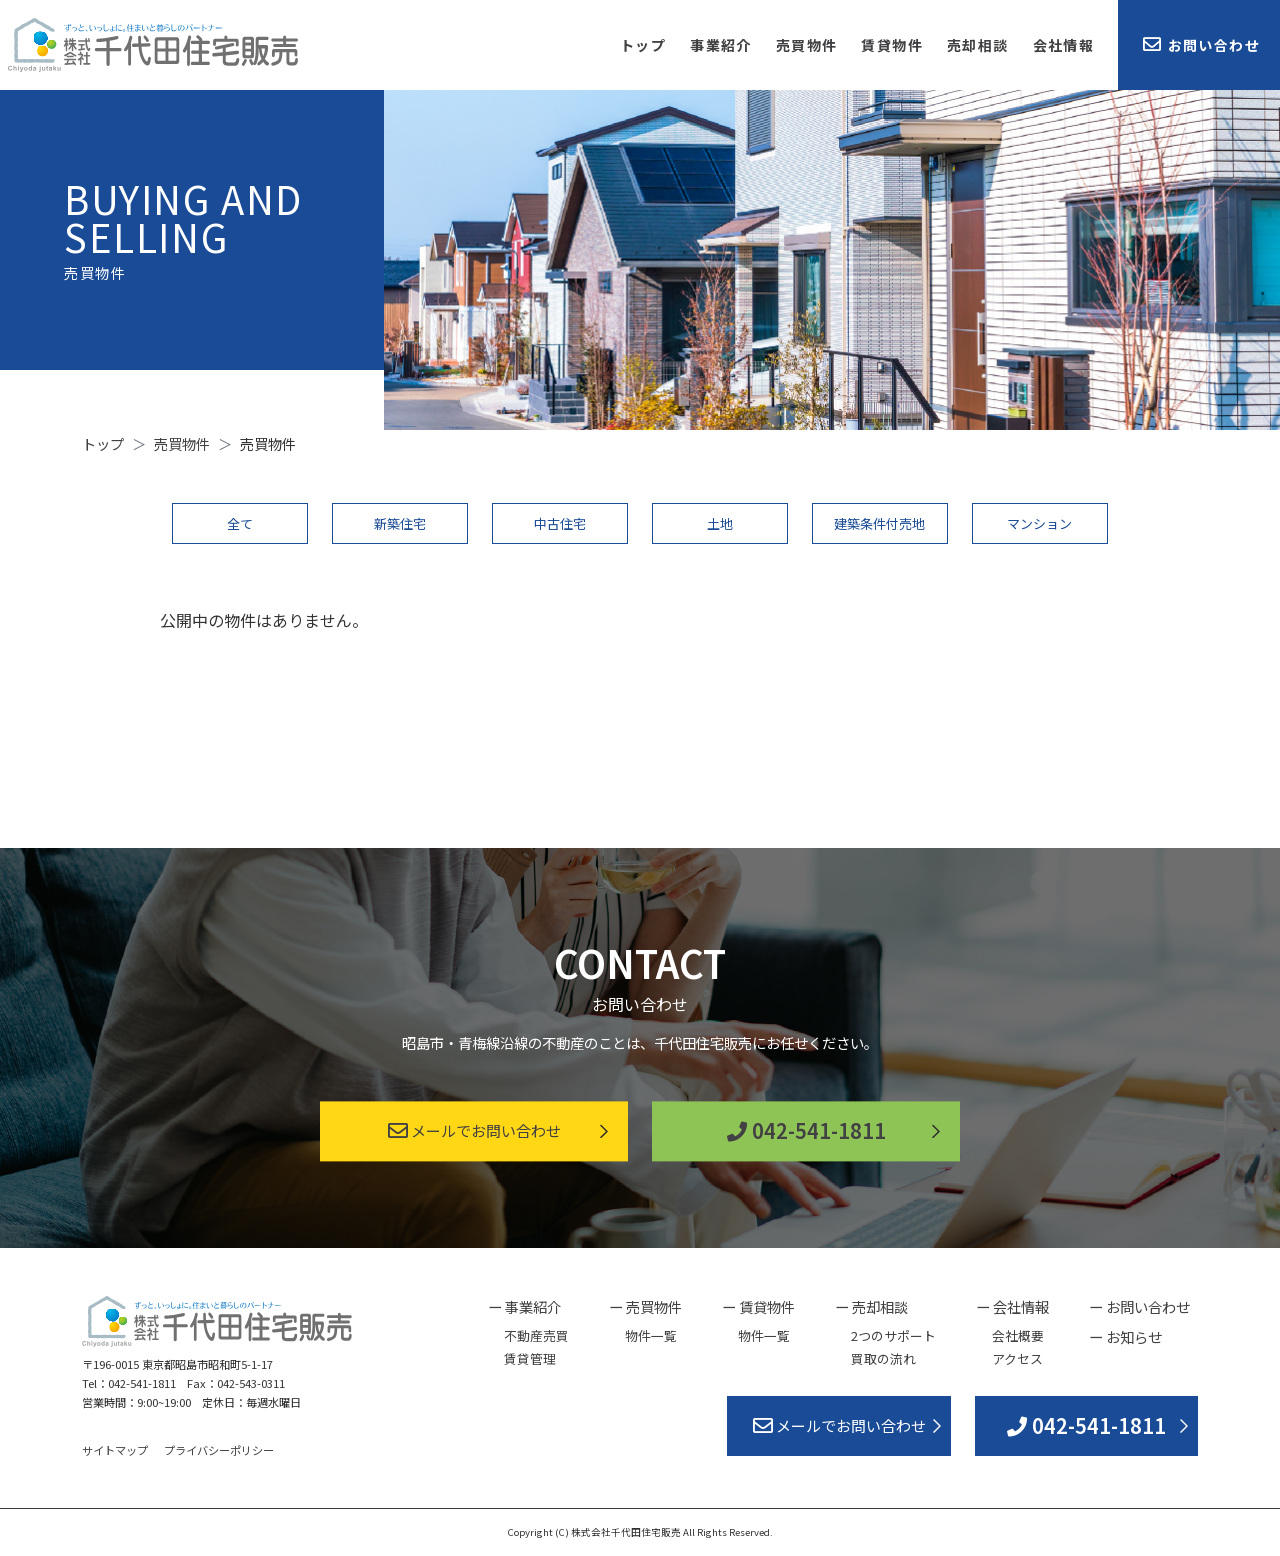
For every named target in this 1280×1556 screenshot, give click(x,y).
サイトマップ (115, 1450)
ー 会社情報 (1012, 1306)
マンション (1039, 523)
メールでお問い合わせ (474, 1131)
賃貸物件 (892, 45)
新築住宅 (400, 523)
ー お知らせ (1125, 1336)
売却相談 (978, 45)
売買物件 (807, 45)
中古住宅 (560, 523)
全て (240, 523)
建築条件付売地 (879, 523)
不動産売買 (536, 1335)
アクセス (1017, 1358)
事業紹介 (721, 45)
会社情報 (1064, 45)
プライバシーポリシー (219, 1450)
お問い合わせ (1201, 45)
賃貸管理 (530, 1358)
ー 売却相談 (871, 1306)
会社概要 (1018, 1335)
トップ (643, 45)
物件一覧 (651, 1335)
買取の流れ (883, 1358)
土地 (720, 523)
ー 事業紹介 (524, 1306)
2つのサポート (893, 1335)
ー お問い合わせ (1139, 1306)
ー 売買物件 (645, 1306)
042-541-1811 (806, 1131)
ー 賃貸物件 (758, 1306)
